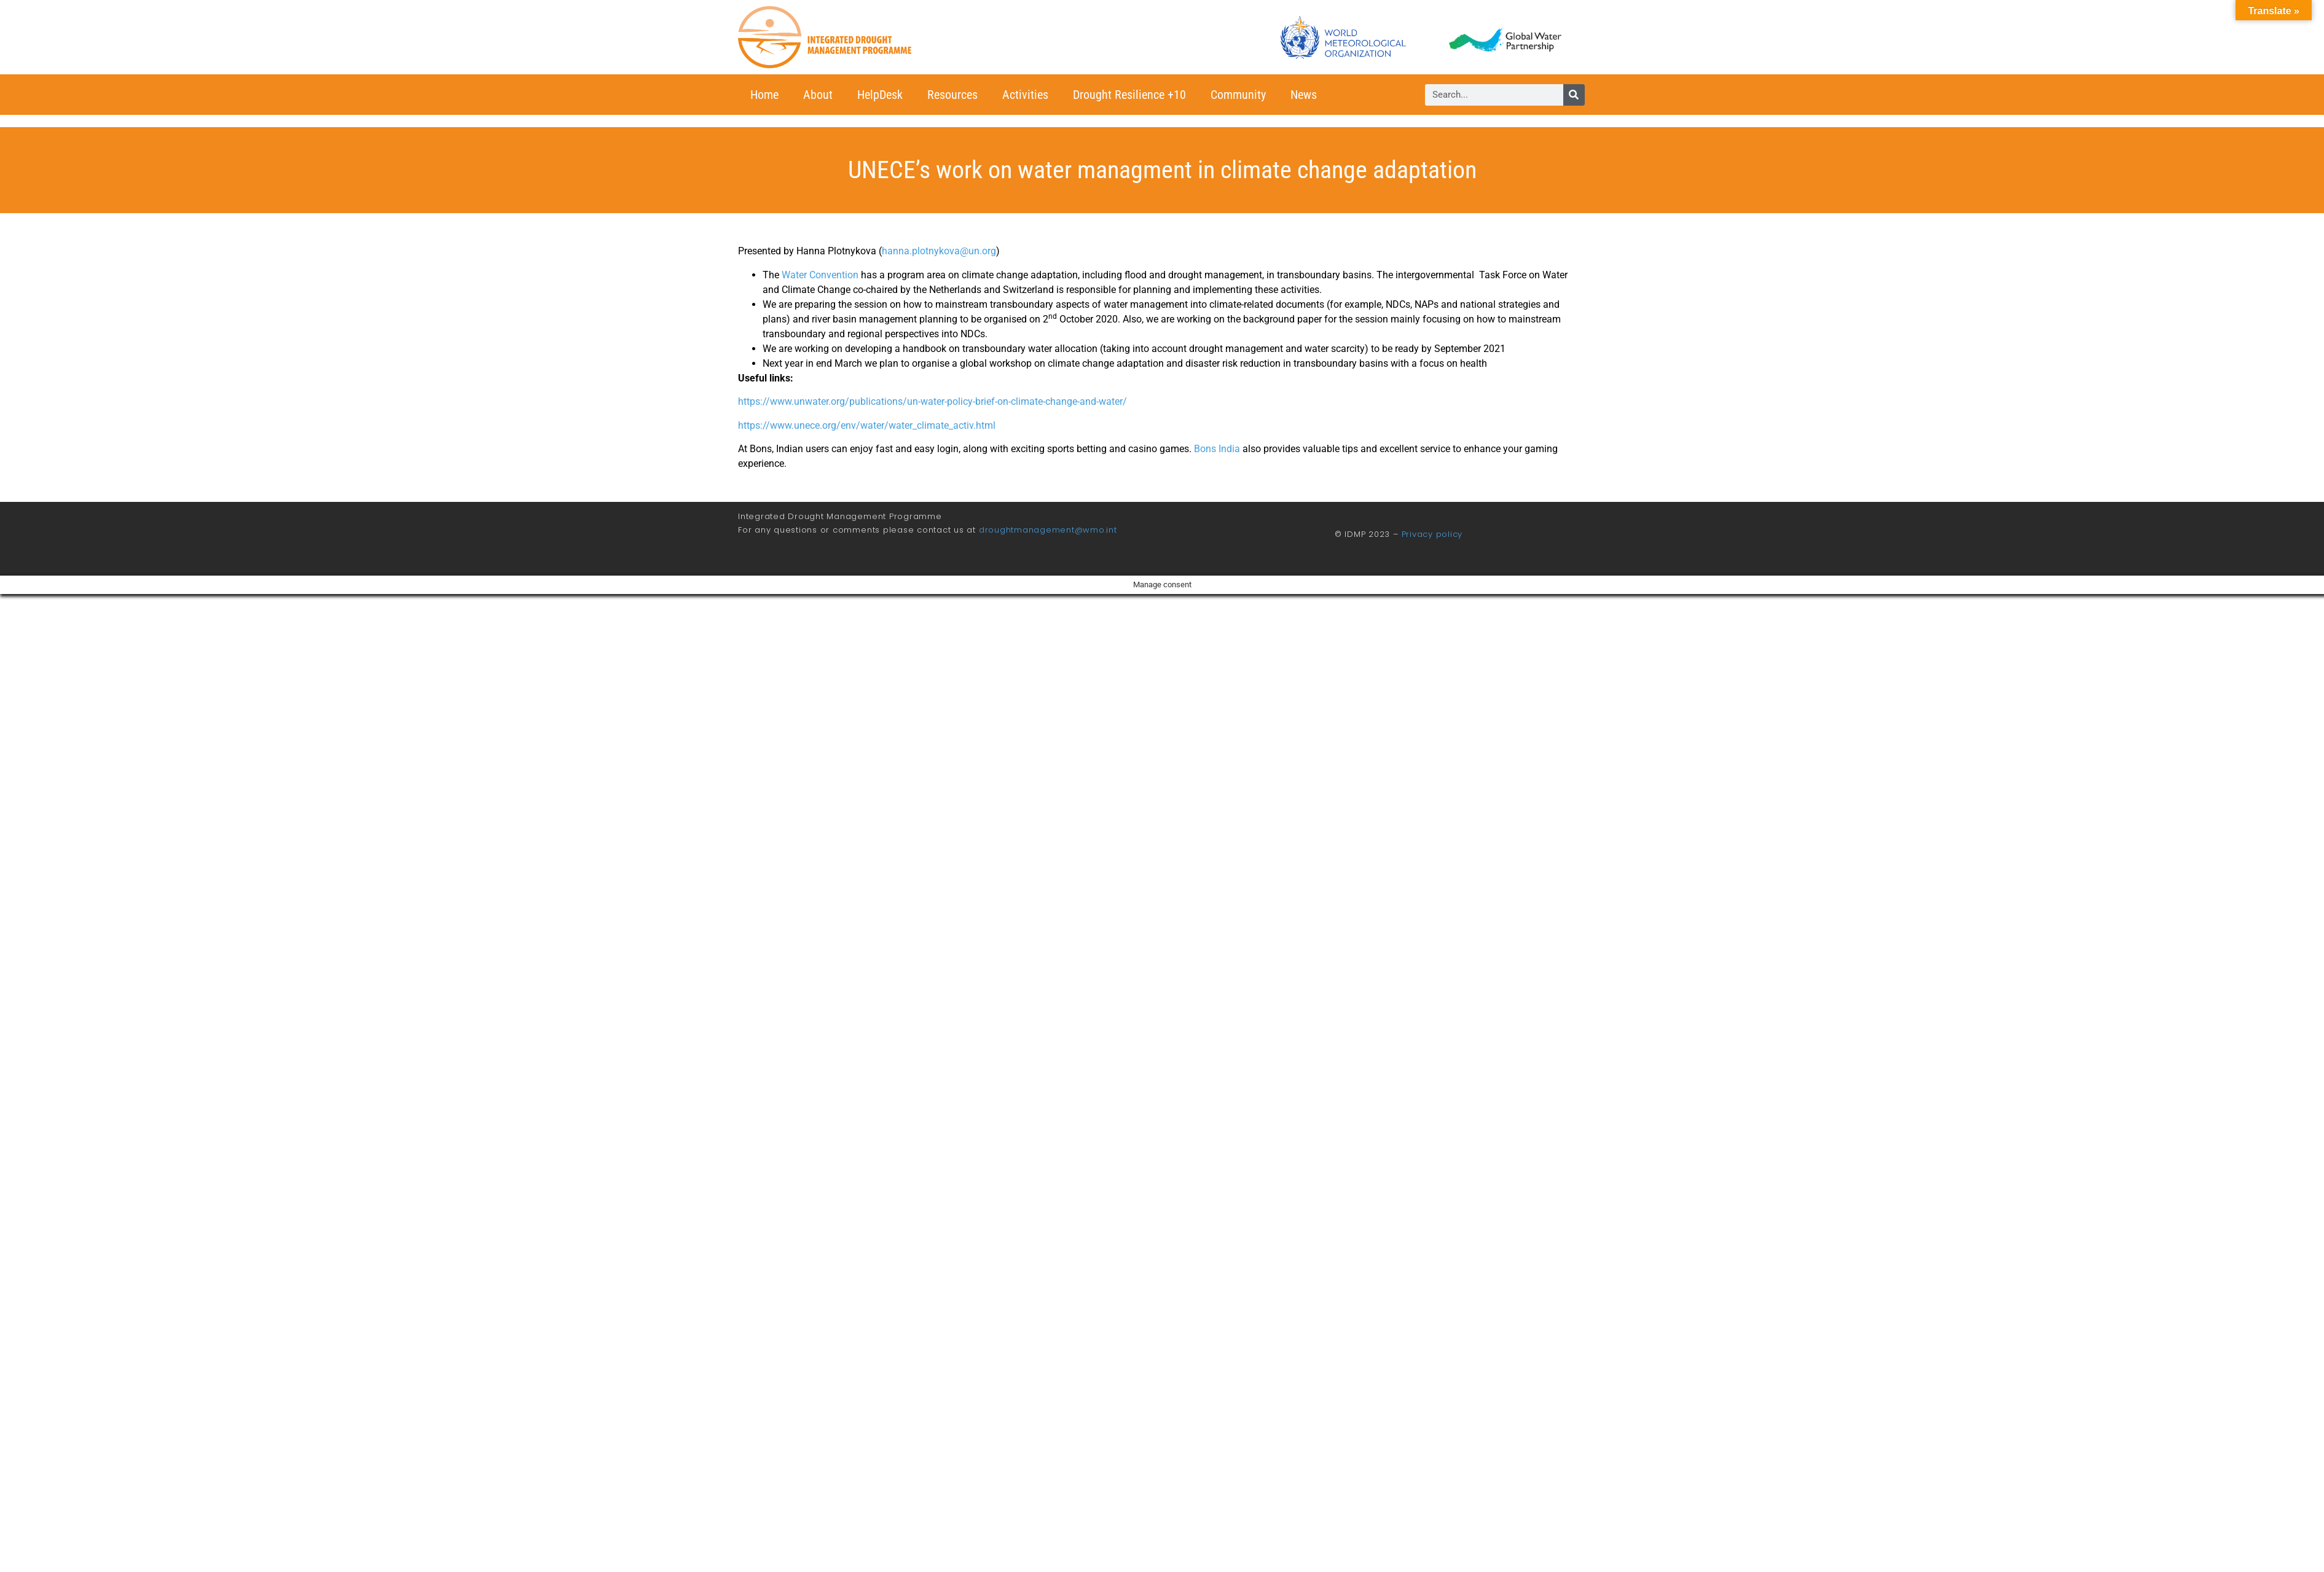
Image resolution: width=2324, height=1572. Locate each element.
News (1303, 94)
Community (1238, 94)
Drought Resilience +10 (1129, 94)
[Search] (1574, 95)
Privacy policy (1432, 534)
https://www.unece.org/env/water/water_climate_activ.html (866, 425)
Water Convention (820, 275)
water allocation (1062, 348)
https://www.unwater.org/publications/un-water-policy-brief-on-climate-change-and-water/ (932, 401)
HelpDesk (880, 94)
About (818, 94)
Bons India (1217, 449)
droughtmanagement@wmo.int (1048, 530)
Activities (1025, 94)
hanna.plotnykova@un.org (939, 251)
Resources (952, 94)
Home (764, 94)
